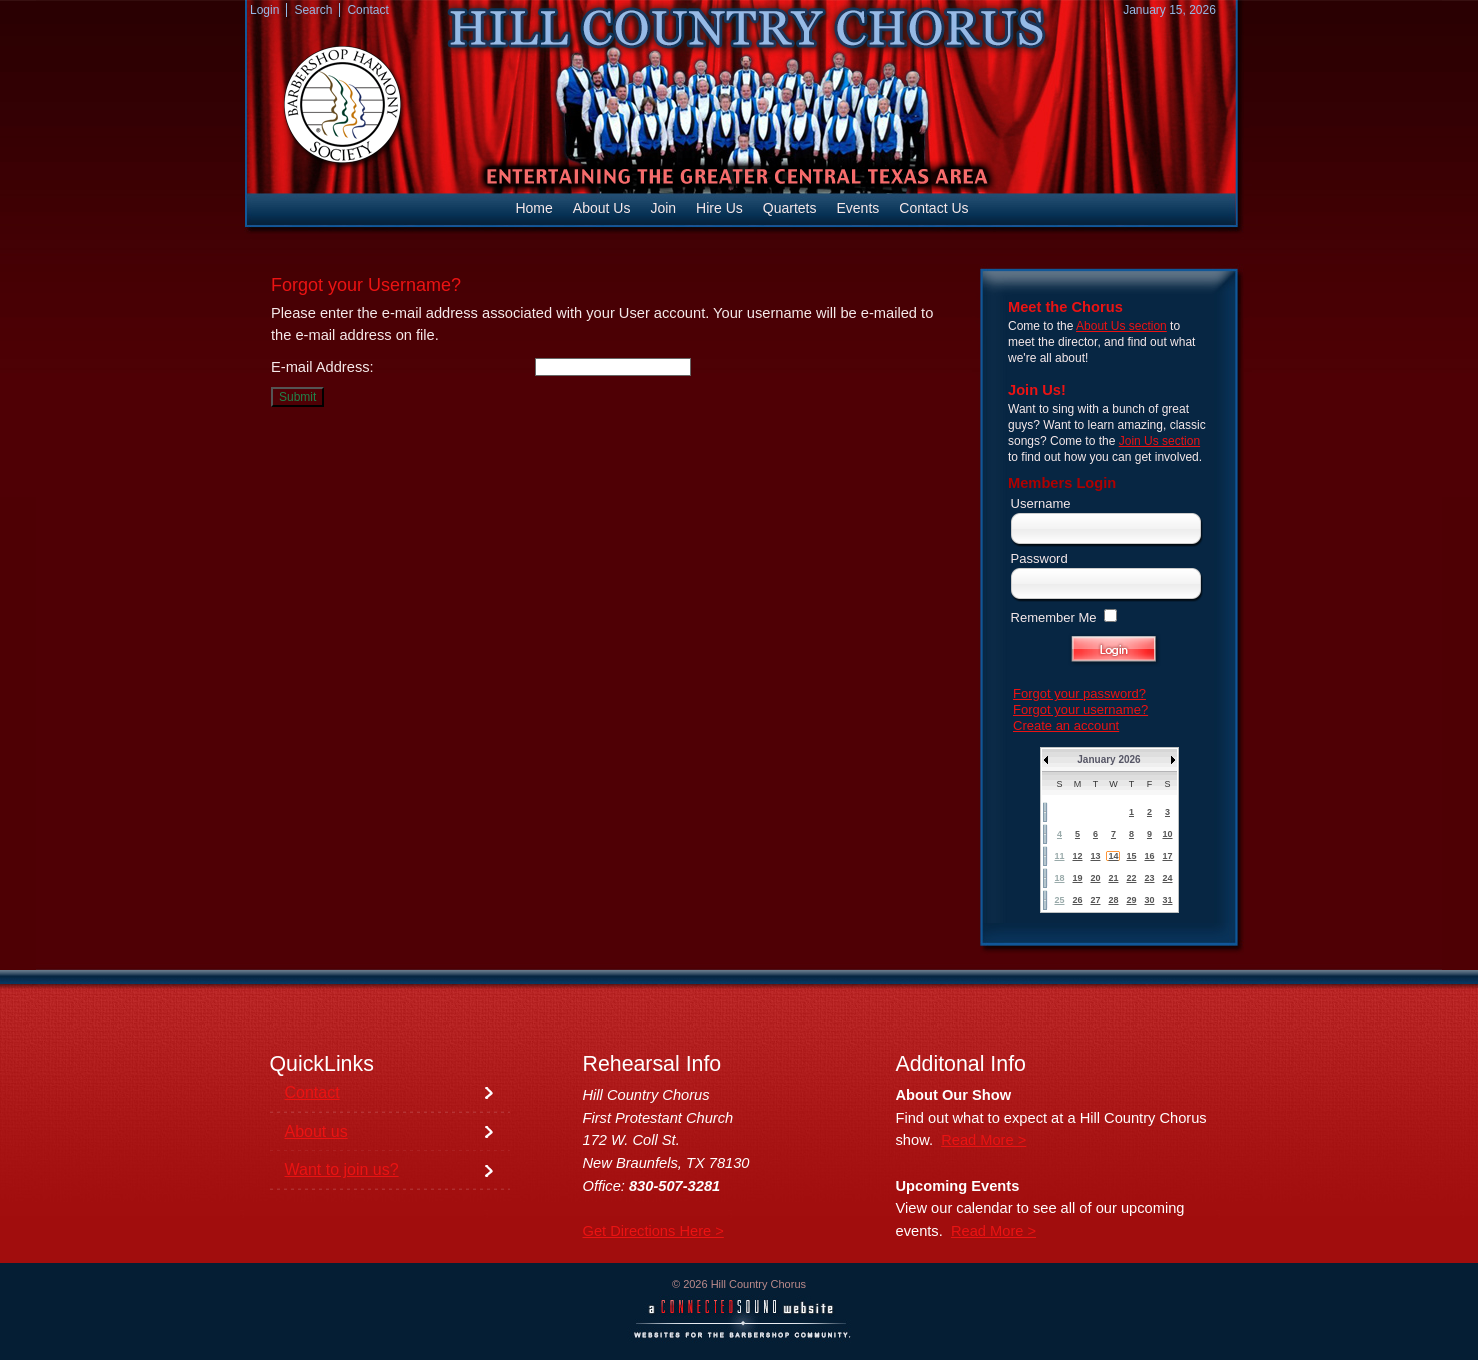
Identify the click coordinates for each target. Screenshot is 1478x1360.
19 (1077, 878)
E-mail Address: (322, 367)
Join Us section (1159, 441)
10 (1167, 834)
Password (1039, 558)
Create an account (1066, 725)
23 (1149, 878)
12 (1077, 856)
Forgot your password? (1079, 693)
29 (1131, 900)
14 (1113, 856)
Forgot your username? (1080, 709)
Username (1041, 503)
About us (316, 1131)
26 (1077, 900)
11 (1059, 856)
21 (1113, 878)
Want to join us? (342, 1169)
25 (1059, 900)
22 (1131, 878)
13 (1095, 856)
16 (1149, 856)
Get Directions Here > (653, 1231)
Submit (297, 397)
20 (1095, 878)
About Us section (1121, 326)
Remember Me (1054, 617)
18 (1059, 878)
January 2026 (1108, 759)
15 (1131, 856)
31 (1167, 900)
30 (1149, 900)
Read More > (983, 1140)
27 (1095, 900)
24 (1167, 878)
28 (1113, 900)
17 (1167, 856)
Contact (312, 1092)
